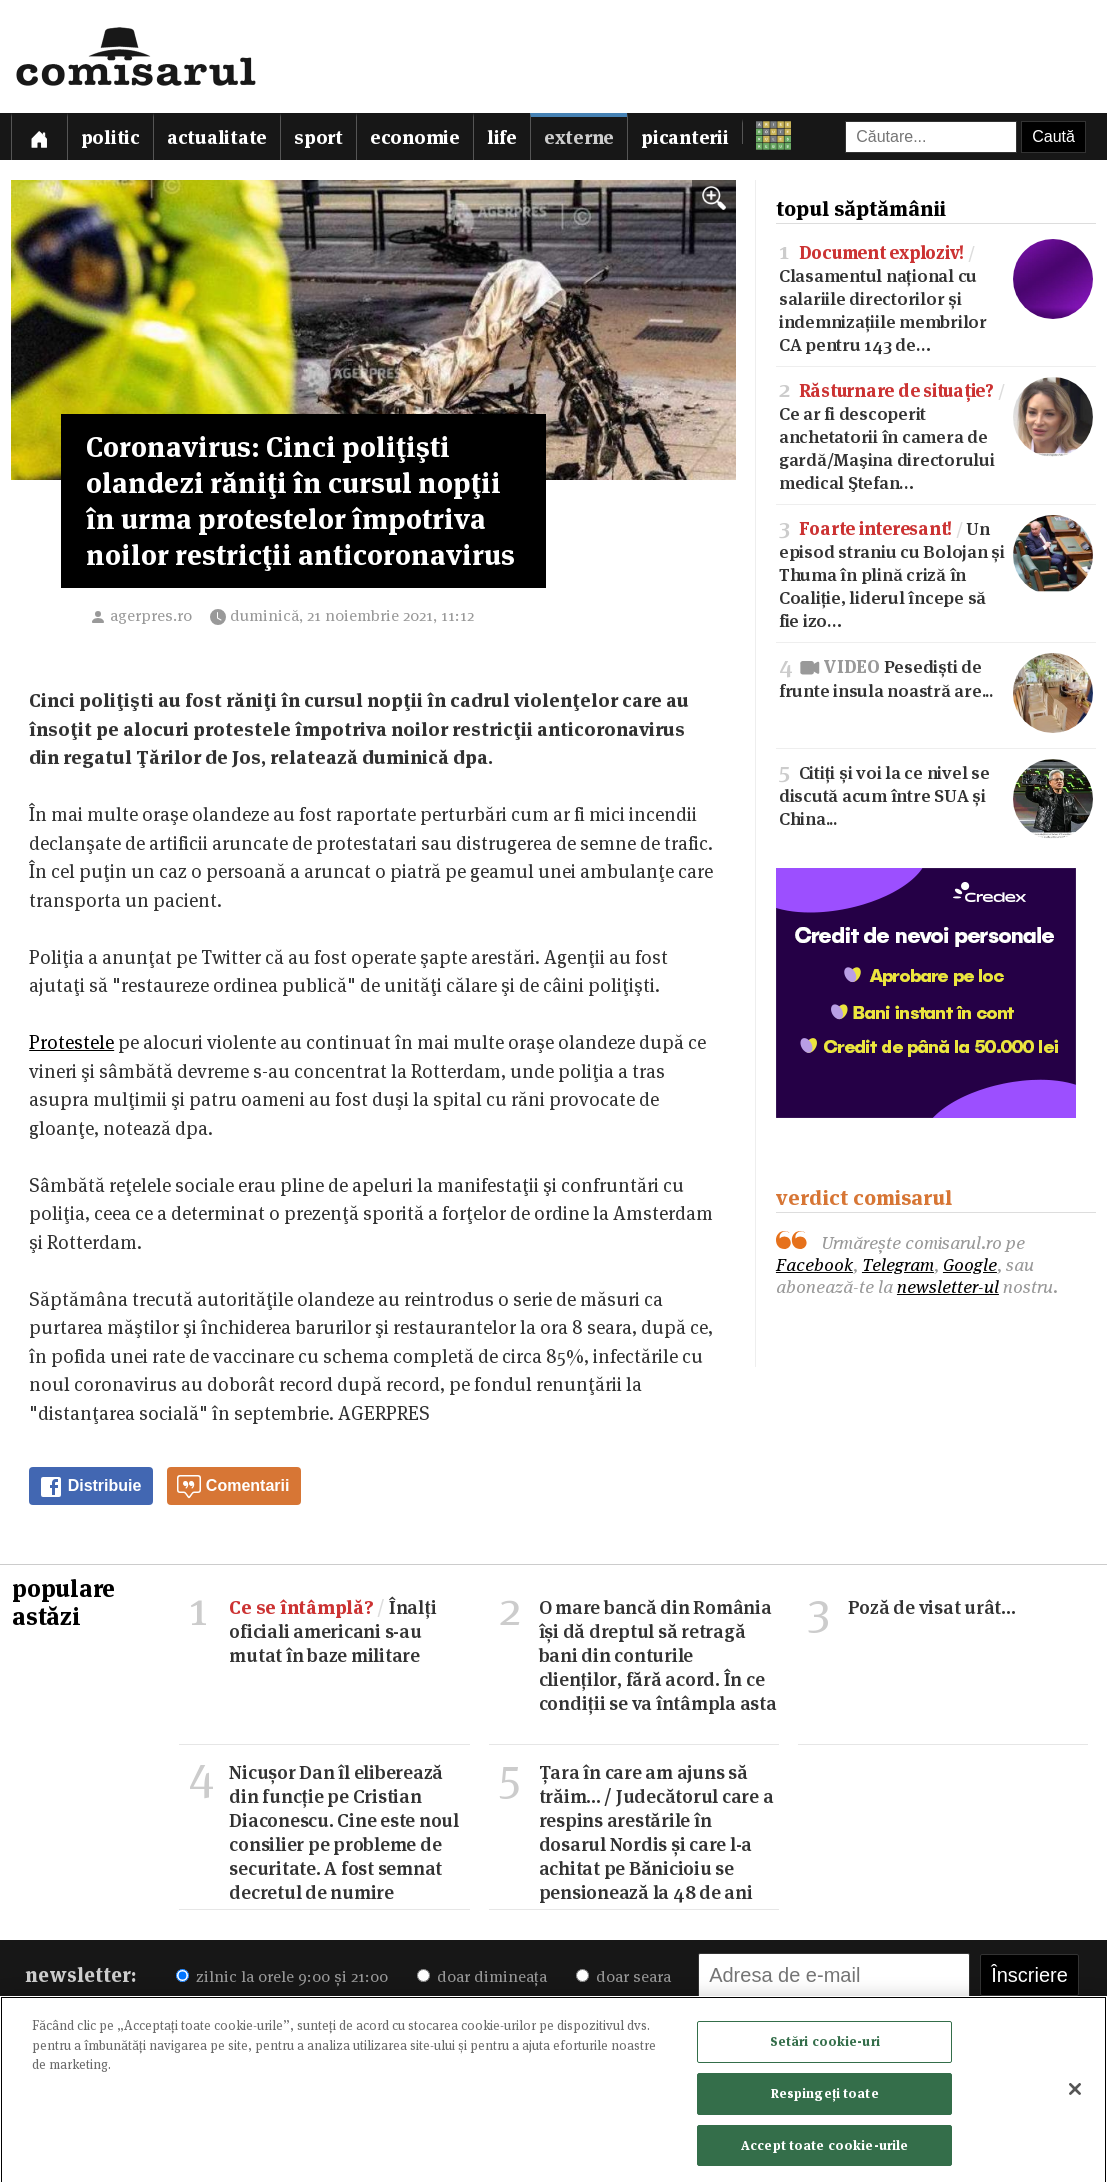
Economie (415, 137)
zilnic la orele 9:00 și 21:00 (282, 1976)
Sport (318, 137)
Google (970, 1264)
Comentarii (233, 1487)
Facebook (814, 1264)
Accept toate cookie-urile (824, 2151)
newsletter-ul (948, 1286)
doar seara (623, 1976)
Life (502, 137)
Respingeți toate (825, 2099)
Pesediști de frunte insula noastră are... (936, 677)
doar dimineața (482, 1976)
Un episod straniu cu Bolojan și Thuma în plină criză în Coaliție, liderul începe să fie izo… (936, 573)
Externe (579, 137)
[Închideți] (1075, 2095)
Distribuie (90, 1487)
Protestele (71, 1042)
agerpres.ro (151, 615)
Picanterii (685, 137)
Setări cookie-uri (825, 2048)
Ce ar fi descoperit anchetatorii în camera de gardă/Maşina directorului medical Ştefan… (936, 435)
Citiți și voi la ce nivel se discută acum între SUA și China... (936, 794)
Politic (110, 137)
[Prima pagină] (39, 136)
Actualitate (217, 137)
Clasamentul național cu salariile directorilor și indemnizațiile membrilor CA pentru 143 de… (936, 297)
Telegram (898, 1264)
